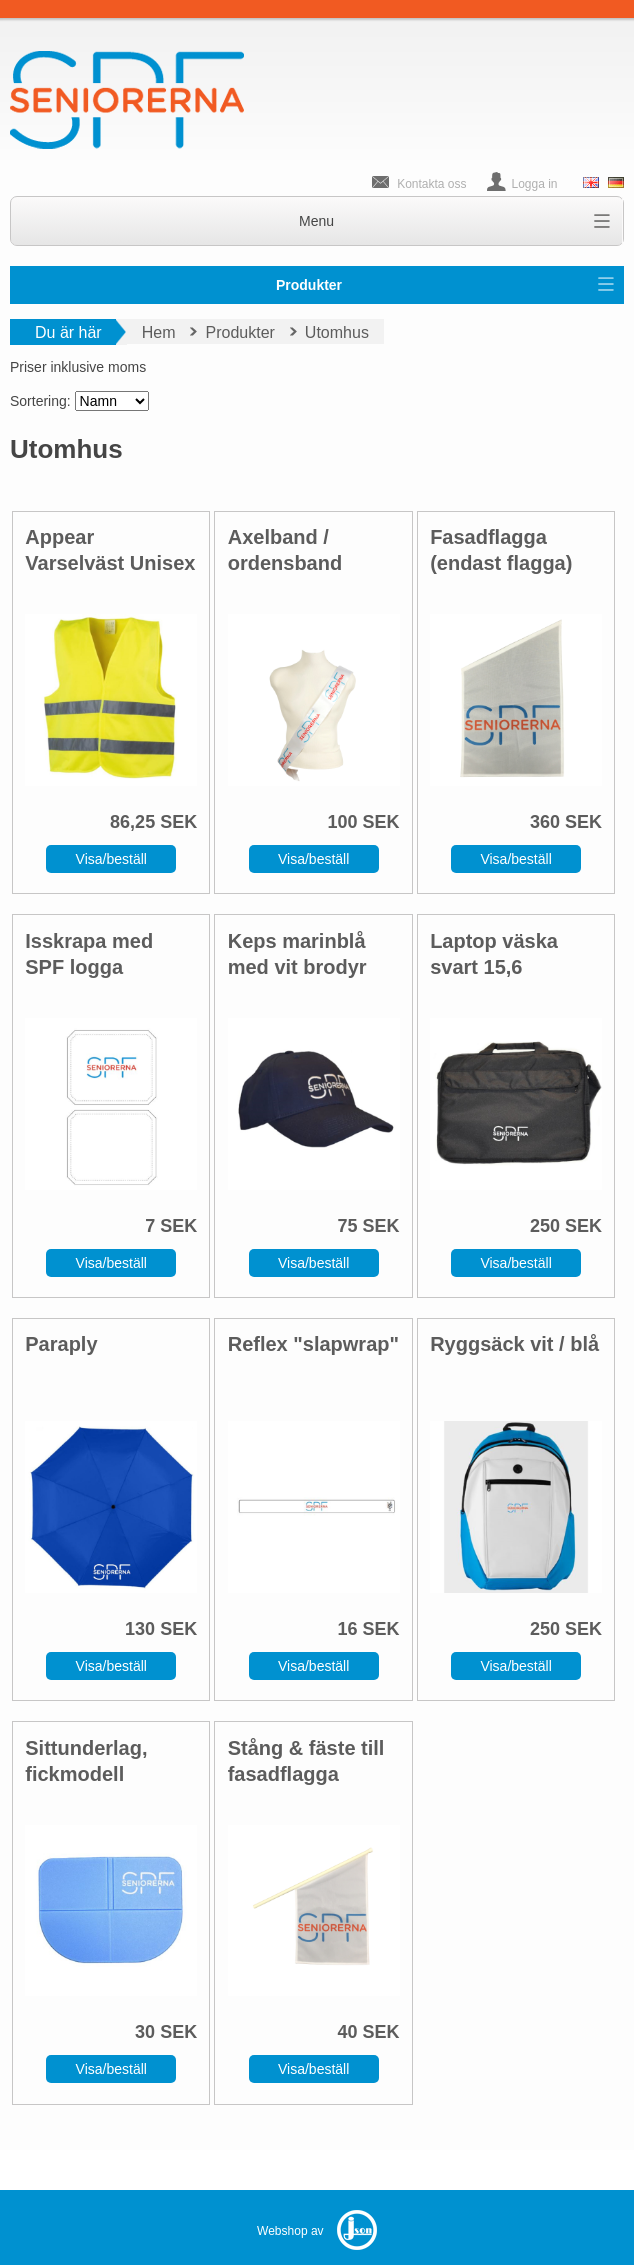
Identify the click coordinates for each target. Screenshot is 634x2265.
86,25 (132, 822)
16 (348, 1629)
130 (140, 1629)
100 (343, 822)
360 (545, 822)
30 (145, 2032)
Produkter (309, 285)
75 (348, 1226)
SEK (178, 822)
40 (348, 2032)
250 (545, 1226)
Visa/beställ (111, 859)
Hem (159, 332)
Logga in (535, 184)
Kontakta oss (431, 184)
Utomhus (337, 332)
